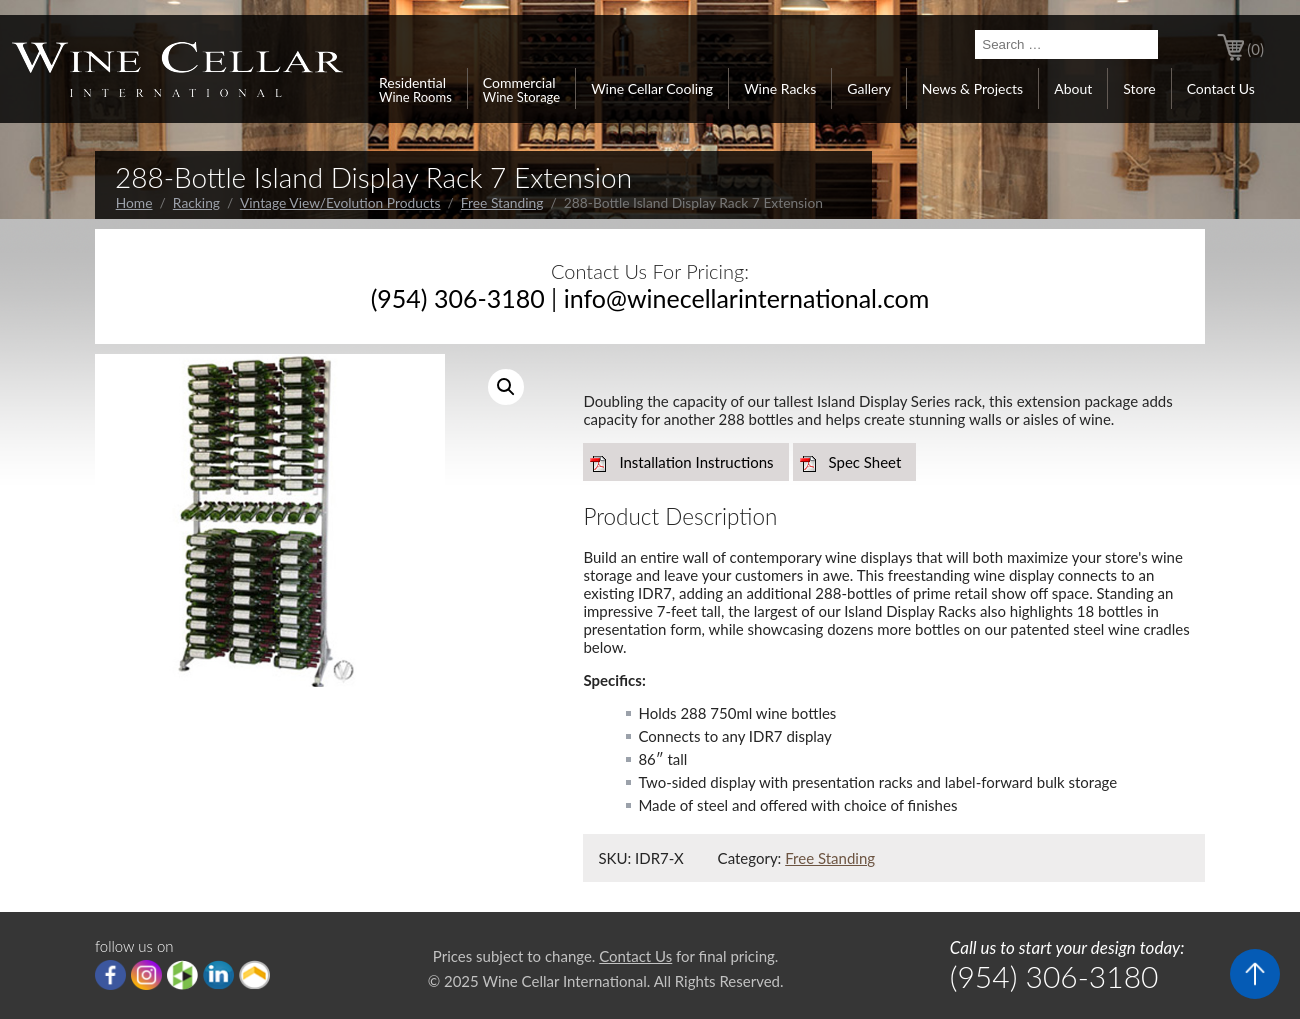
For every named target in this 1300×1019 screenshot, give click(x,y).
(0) (1255, 49)
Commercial (521, 89)
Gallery (868, 88)
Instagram (146, 975)
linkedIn (218, 975)
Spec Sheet (865, 462)
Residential (415, 89)
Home (134, 202)
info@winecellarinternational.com (747, 298)
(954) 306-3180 (458, 298)
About (1073, 88)
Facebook (110, 975)
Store (1139, 88)
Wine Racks (780, 88)
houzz (182, 975)
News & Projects (972, 88)
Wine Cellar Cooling (652, 88)
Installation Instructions (696, 462)
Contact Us (1221, 88)
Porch (254, 975)
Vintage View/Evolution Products (340, 202)
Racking (196, 202)
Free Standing (502, 202)
